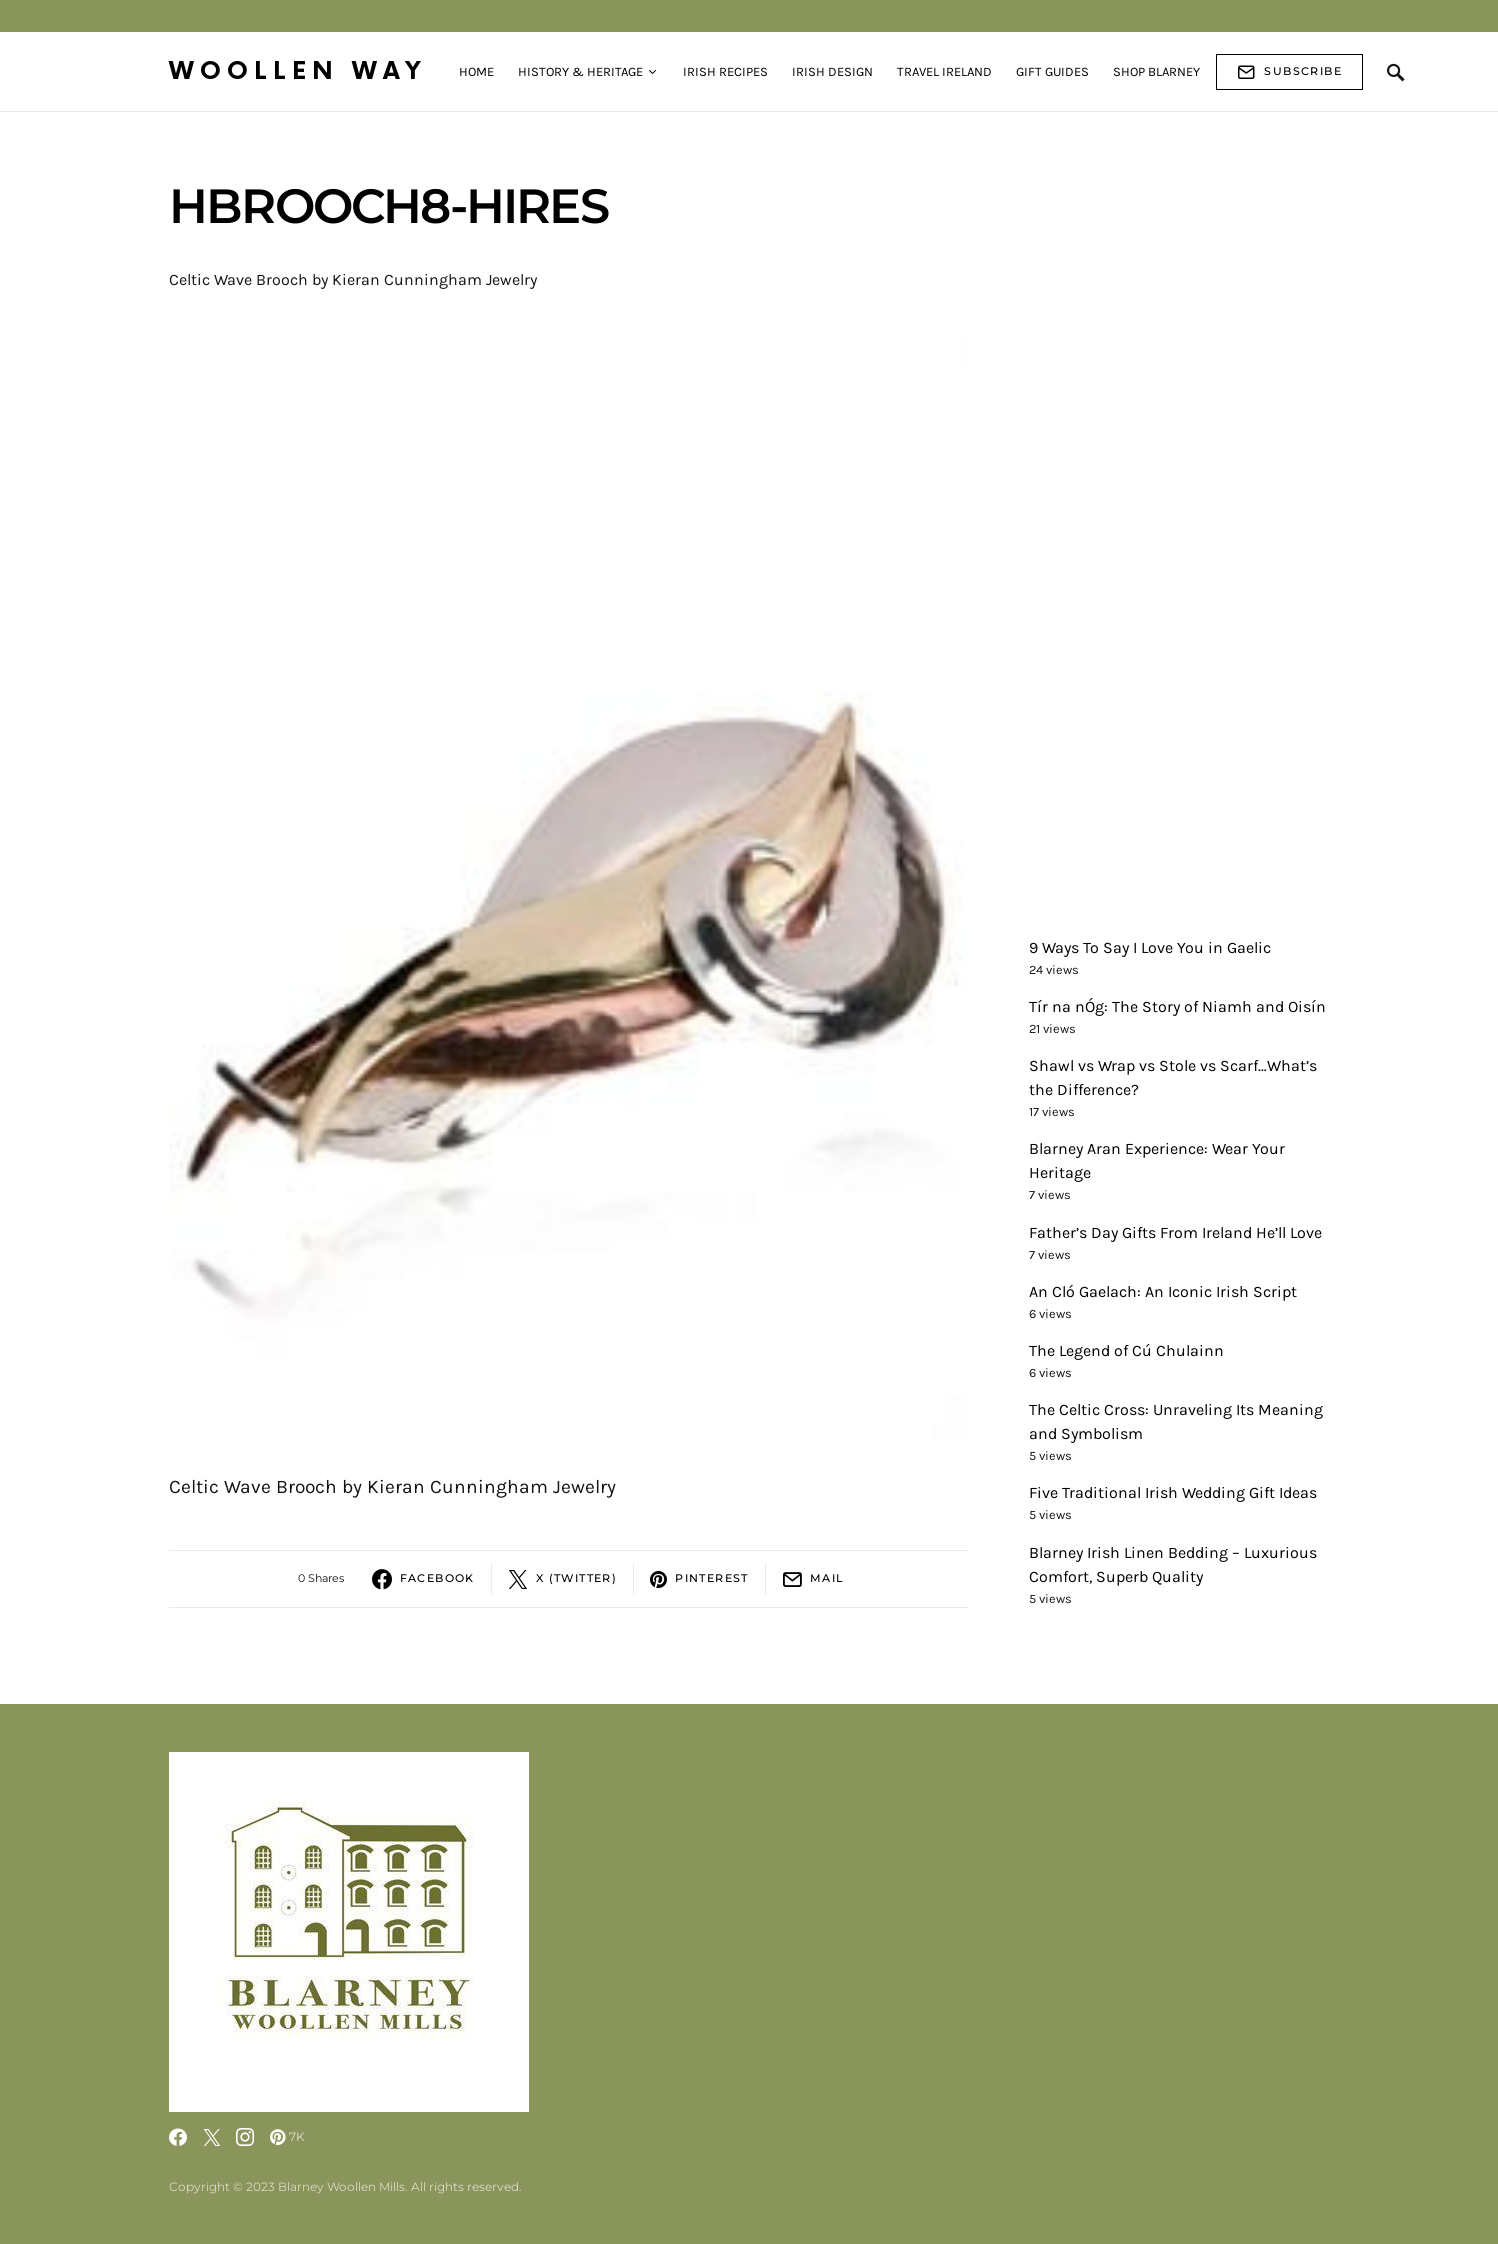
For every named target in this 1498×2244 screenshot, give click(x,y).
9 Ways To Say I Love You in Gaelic (1150, 947)
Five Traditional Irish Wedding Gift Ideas (1173, 1492)
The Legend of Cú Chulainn (1126, 1350)
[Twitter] (212, 2137)
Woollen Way (298, 71)
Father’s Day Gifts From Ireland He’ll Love (1175, 1232)
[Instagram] (245, 2137)
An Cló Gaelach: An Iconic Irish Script (1163, 1291)
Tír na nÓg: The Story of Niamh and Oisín (1177, 1006)
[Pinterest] (287, 2137)
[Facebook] (178, 2137)
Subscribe (1289, 72)
